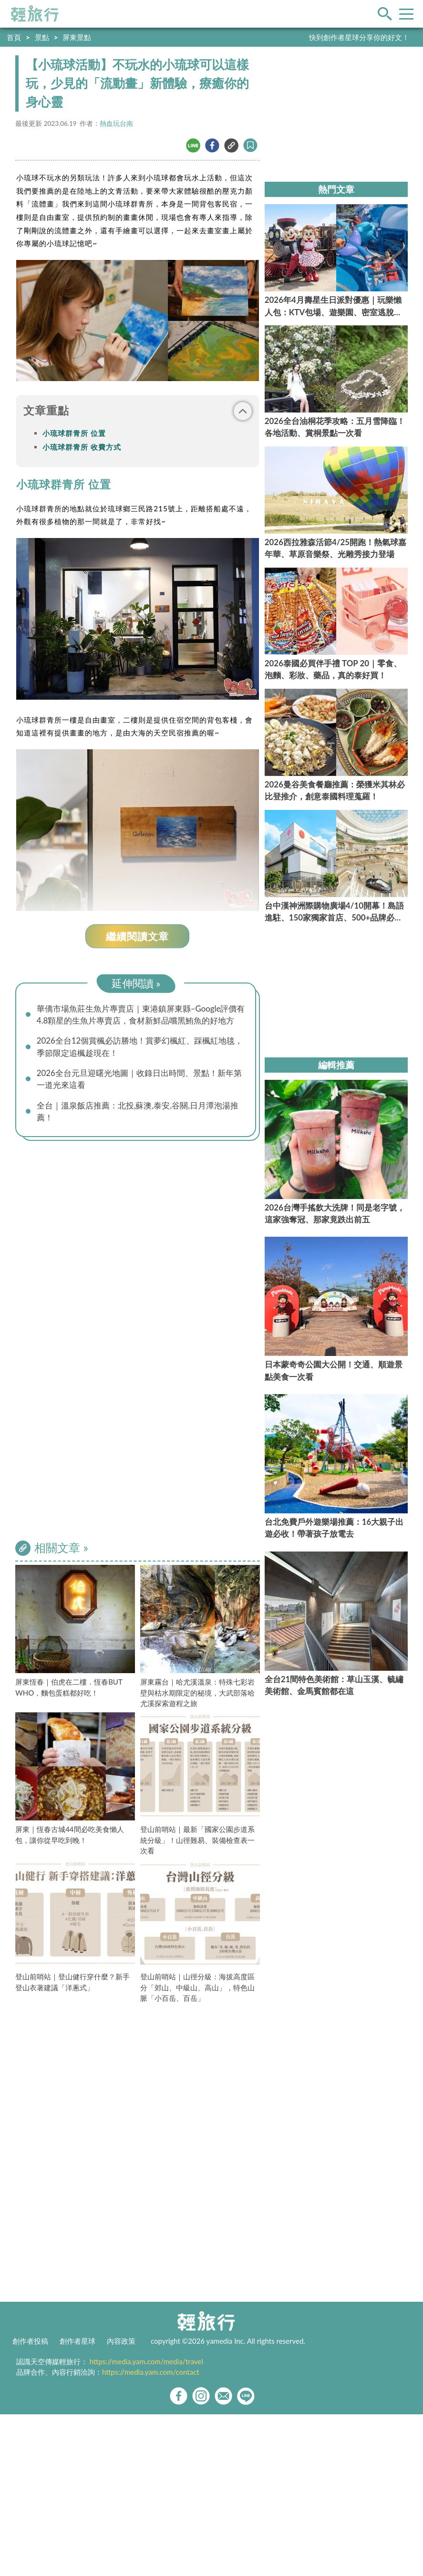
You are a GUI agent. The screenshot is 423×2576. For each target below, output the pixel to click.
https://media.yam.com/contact (150, 2372)
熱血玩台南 (116, 123)
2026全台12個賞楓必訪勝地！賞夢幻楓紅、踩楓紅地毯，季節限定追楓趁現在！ (140, 1046)
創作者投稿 (30, 2341)
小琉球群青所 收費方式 (81, 447)
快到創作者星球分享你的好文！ (359, 37)
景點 (42, 37)
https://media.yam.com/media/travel (146, 2361)
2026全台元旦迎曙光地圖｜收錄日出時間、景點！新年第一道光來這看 (139, 1079)
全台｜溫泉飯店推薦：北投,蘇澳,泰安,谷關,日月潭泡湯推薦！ (137, 1111)
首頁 (14, 37)
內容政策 (121, 2341)
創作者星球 (77, 2341)
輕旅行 (35, 14)
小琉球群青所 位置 (74, 433)
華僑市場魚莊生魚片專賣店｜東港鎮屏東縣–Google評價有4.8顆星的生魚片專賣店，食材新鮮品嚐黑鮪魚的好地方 (141, 1014)
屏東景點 (76, 37)
